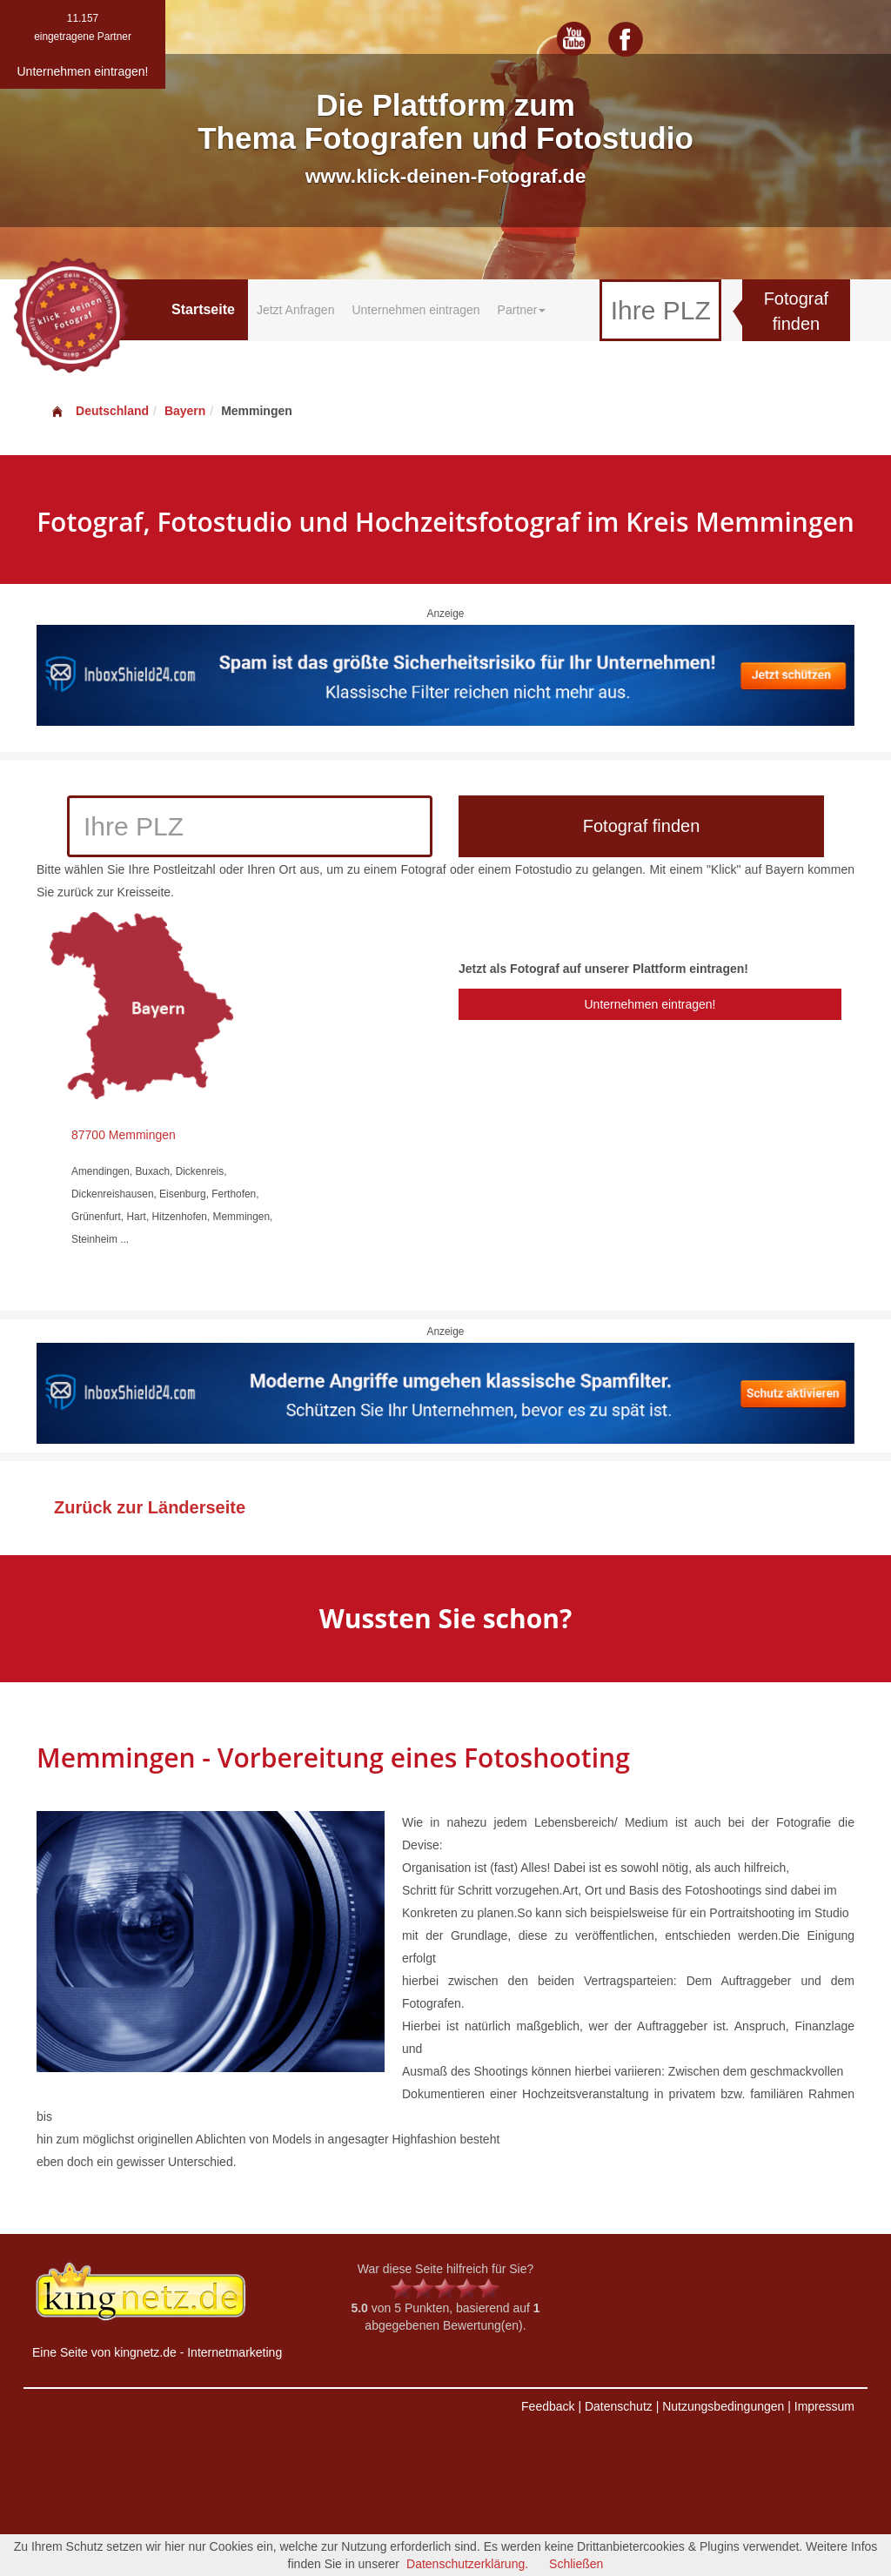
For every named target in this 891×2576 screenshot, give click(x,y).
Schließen (576, 2564)
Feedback (547, 2406)
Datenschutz (619, 2406)
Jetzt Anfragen (296, 310)
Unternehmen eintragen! (649, 1004)
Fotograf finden (796, 311)
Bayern (184, 411)
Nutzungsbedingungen (723, 2406)
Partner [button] (522, 310)
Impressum (824, 2406)
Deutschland (99, 411)
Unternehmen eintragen (415, 310)
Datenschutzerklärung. (467, 2564)
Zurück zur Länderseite (149, 1507)
